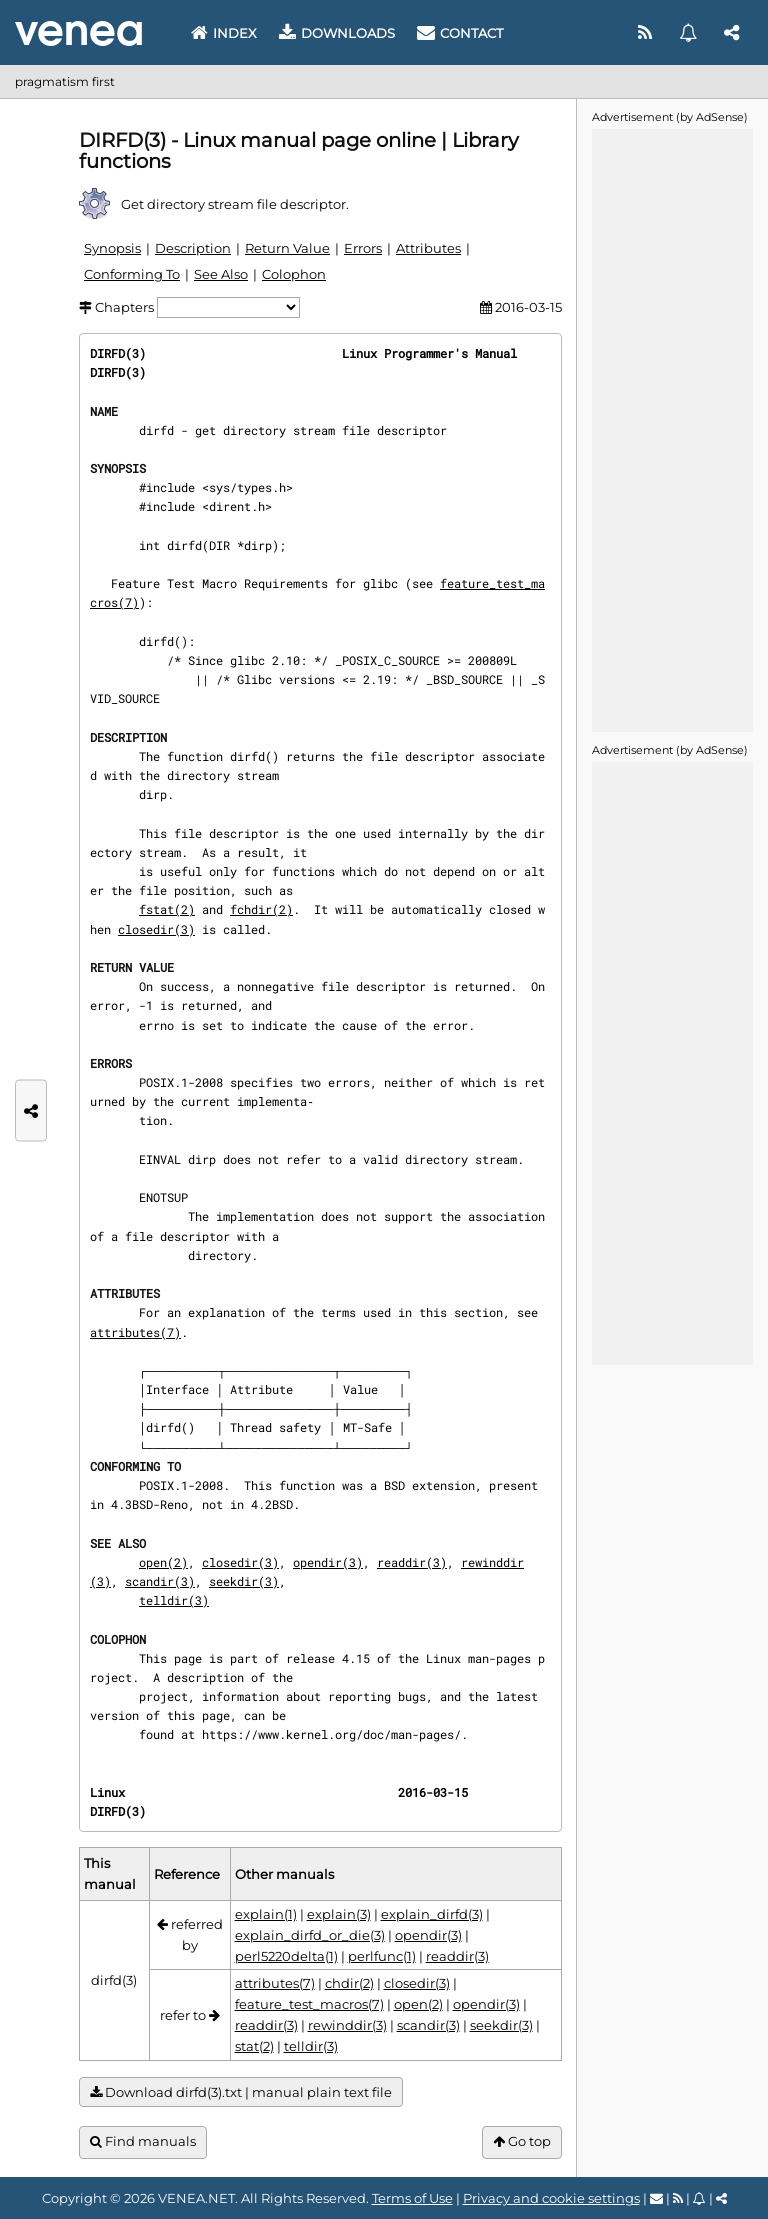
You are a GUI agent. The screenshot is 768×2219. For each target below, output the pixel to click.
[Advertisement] (672, 429)
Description (193, 248)
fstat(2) (167, 909)
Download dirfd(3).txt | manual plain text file (241, 2092)
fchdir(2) (261, 909)
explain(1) (266, 1914)
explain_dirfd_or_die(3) (310, 1935)
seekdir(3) (244, 1581)
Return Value (287, 248)
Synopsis (112, 248)
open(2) (163, 1562)
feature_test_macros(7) (309, 2004)
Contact (460, 33)
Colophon (294, 274)
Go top (522, 2141)
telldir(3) (174, 1600)
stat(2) (254, 2046)
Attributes (428, 248)
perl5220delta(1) (286, 1956)
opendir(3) (328, 1562)
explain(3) (339, 1914)
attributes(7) (135, 1332)
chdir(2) (349, 1983)
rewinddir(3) (347, 2025)
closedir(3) (156, 929)
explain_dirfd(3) (432, 1914)
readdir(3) (412, 1562)
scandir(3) (160, 1581)
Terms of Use (412, 2198)
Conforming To (132, 274)
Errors (363, 248)
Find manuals (143, 2141)
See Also (221, 274)
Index (224, 33)
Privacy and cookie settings (551, 2198)
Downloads (337, 33)
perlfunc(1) (382, 1956)
